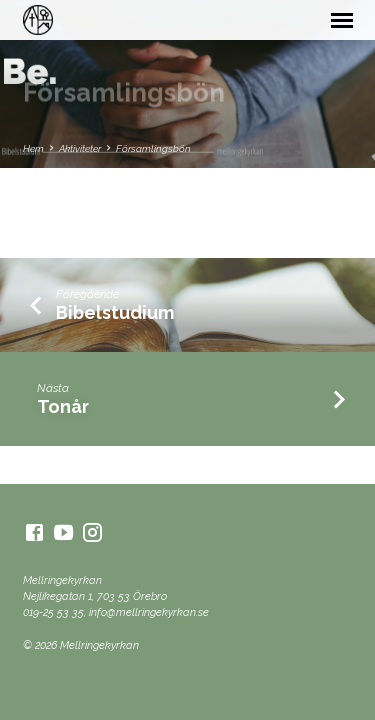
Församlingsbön (153, 148)
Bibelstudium (115, 312)
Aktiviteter (80, 148)
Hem (33, 148)
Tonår (63, 406)
